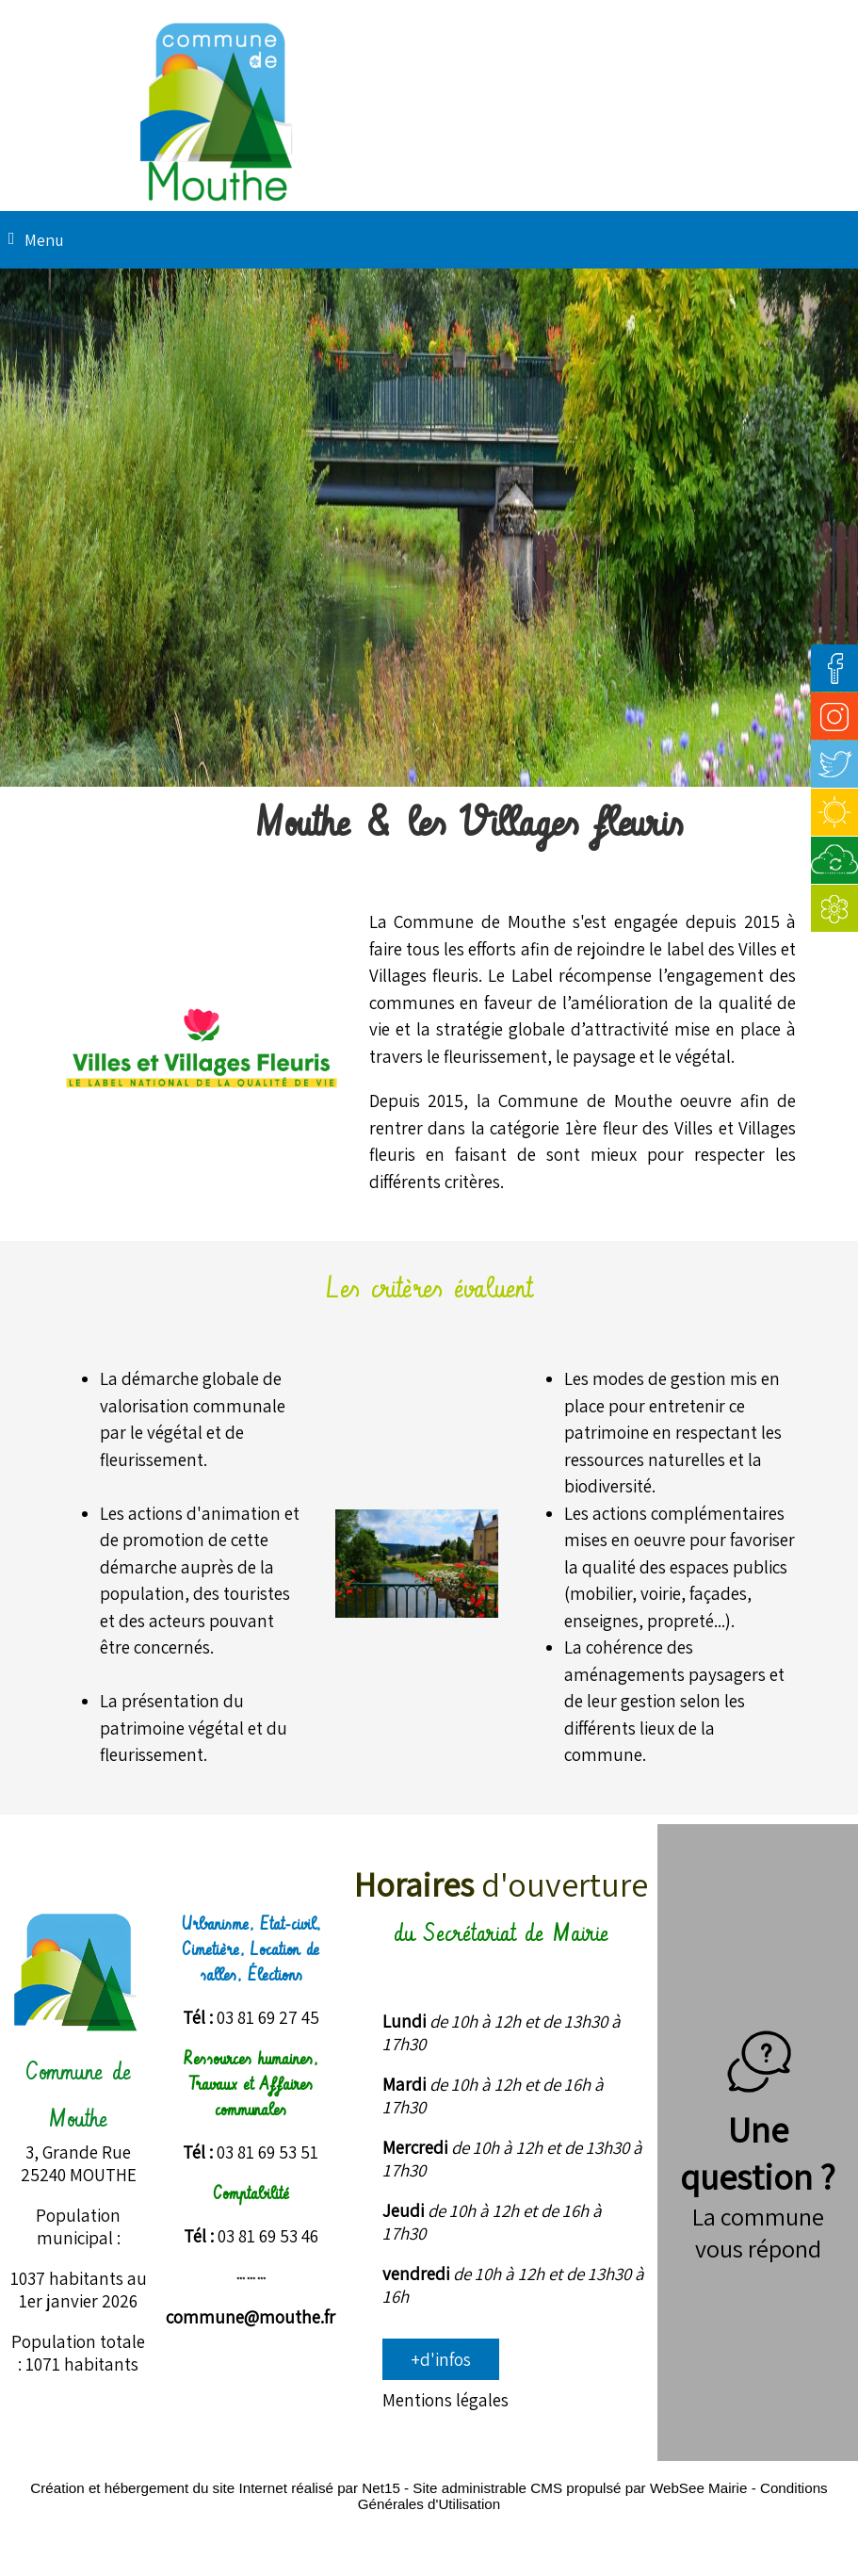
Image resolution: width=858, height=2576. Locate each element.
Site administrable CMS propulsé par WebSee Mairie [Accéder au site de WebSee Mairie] (580, 2488)
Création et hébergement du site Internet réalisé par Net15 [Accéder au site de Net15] (215, 2488)
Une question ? (757, 2129)
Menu (44, 240)
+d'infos (441, 2359)
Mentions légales (445, 2400)
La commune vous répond (758, 2232)
